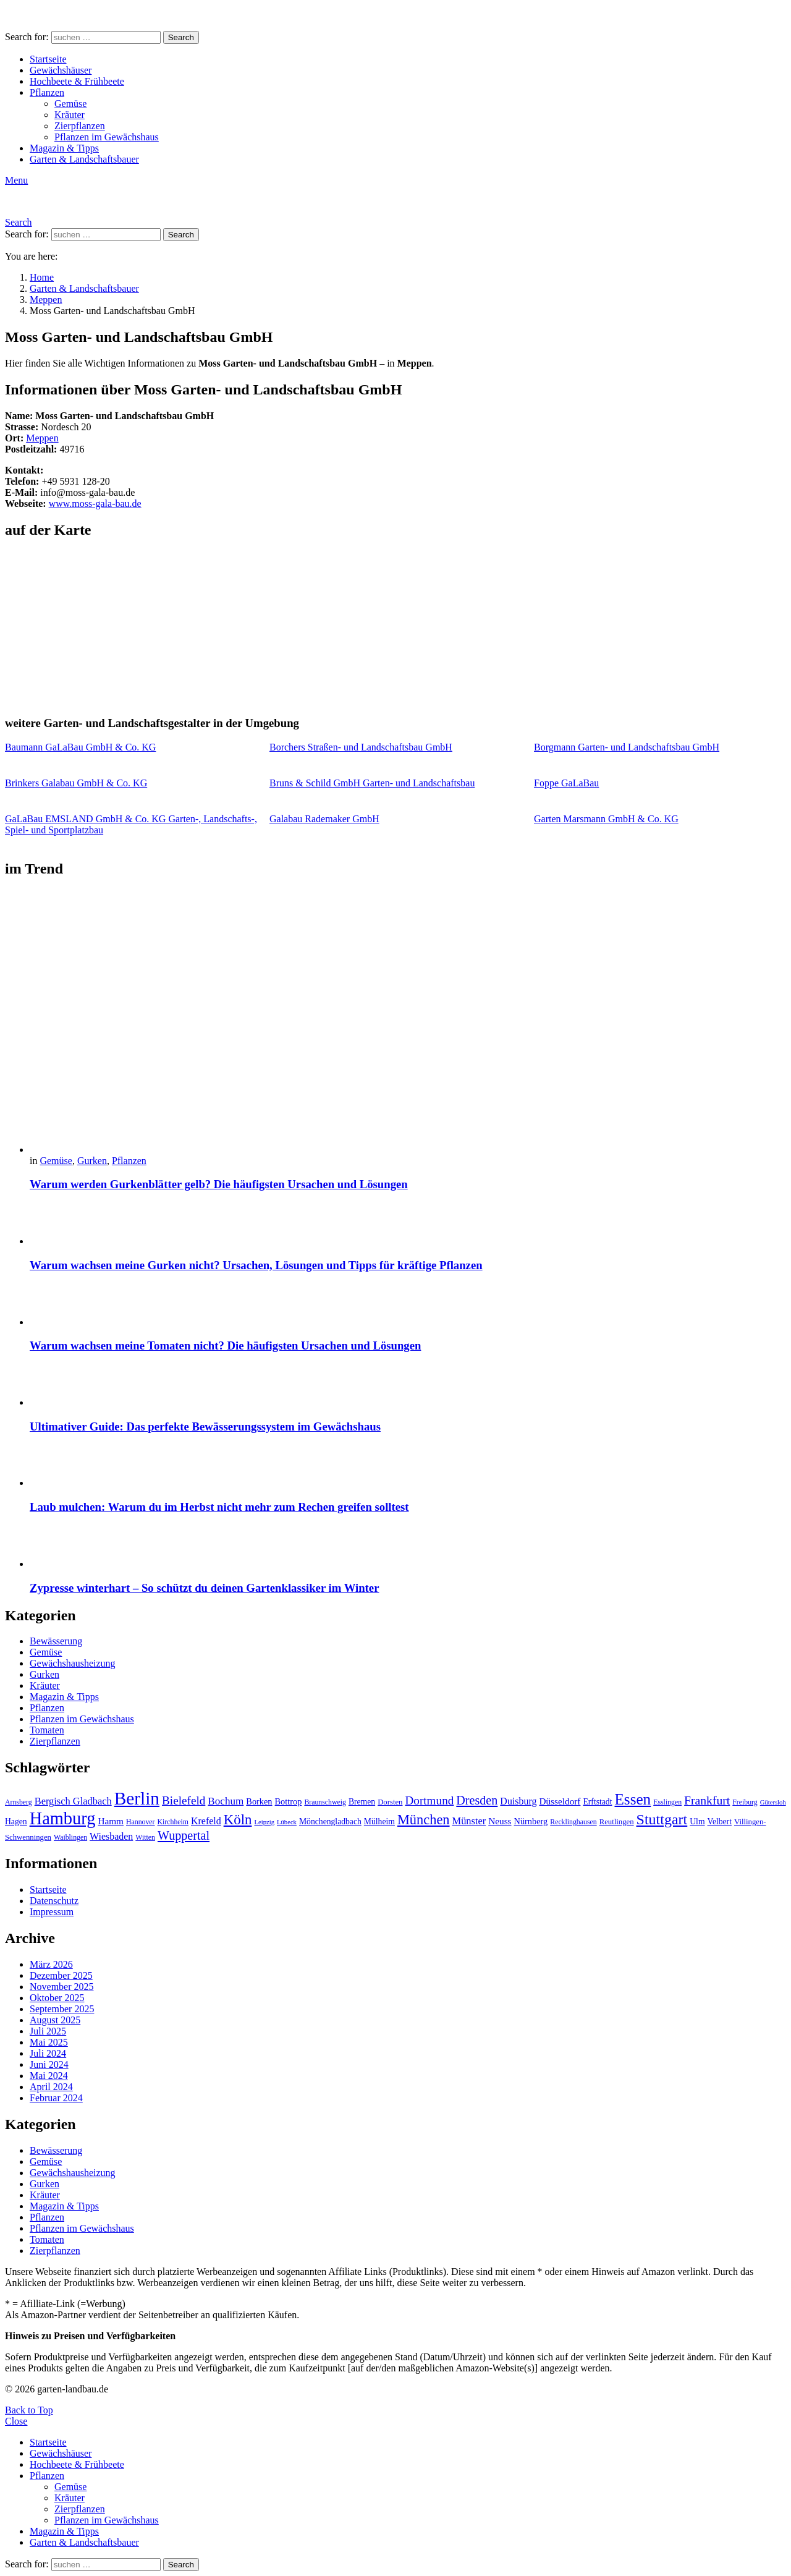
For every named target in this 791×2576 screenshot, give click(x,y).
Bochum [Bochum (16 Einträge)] (225, 1801)
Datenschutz (54, 1900)
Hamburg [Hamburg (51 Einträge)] (63, 1818)
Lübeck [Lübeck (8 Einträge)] (287, 1822)
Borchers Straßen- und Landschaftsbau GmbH (360, 747)
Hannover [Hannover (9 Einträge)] (140, 1821)
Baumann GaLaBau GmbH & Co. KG (80, 747)
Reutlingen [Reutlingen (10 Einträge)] (616, 1821)
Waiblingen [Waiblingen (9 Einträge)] (70, 1837)
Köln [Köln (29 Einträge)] (238, 1819)
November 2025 (62, 1986)
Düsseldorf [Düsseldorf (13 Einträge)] (559, 1801)
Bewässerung (56, 1641)
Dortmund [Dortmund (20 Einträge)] (429, 1800)
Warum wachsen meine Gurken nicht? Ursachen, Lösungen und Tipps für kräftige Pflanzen (256, 1265)
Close (16, 2421)
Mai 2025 (49, 2042)
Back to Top (29, 2410)
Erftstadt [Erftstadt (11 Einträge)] (597, 1801)
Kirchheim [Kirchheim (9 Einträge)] (173, 1821)
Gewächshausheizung (73, 1663)
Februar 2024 (56, 2098)
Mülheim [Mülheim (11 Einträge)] (379, 1821)
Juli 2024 (48, 2053)
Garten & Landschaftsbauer (84, 159)
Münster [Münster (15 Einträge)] (469, 1821)
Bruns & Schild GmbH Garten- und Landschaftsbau (372, 783)
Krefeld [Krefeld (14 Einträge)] (206, 1821)
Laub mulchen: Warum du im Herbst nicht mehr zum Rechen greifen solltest (219, 1506)
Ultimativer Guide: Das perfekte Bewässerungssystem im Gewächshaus (205, 1426)
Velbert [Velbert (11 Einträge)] (720, 1821)
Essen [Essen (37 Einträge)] (632, 1799)
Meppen (42, 438)
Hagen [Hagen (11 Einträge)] (16, 1821)
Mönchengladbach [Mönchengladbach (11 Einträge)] (330, 1821)
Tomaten (47, 1730)
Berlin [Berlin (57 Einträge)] (136, 1798)
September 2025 (62, 2009)
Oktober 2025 (57, 1997)
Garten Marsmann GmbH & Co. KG (606, 819)
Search (181, 37)
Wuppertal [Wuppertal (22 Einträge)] (183, 1835)
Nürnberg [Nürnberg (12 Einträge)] (531, 1821)
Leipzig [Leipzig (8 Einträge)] (264, 1822)
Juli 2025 (48, 2031)
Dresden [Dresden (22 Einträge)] (476, 1800)
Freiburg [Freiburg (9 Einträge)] (744, 1802)
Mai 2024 (49, 2075)
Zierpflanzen (79, 126)
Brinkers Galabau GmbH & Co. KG (76, 783)
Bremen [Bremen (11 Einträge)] (362, 1801)
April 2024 (51, 2086)
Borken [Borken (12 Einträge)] (259, 1801)
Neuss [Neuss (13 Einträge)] (499, 1821)
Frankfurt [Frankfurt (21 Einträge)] (707, 1800)
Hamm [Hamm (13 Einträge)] (111, 1821)
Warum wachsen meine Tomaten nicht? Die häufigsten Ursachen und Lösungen (225, 1345)
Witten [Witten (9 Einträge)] (145, 1837)
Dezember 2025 (61, 1975)
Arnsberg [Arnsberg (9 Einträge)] (18, 1802)
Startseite (48, 59)
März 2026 (51, 1964)
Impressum (52, 1911)
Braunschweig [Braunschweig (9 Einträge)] (325, 1802)
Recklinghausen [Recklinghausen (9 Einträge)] (573, 1821)
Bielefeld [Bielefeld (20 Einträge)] (183, 1800)
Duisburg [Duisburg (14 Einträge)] (518, 1801)
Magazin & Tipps (64, 148)
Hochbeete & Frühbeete (77, 81)
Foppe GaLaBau (566, 783)
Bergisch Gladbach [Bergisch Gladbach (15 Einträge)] (73, 1801)
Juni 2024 (49, 2064)
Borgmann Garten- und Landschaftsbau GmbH (626, 747)
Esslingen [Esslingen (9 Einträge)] (667, 1802)
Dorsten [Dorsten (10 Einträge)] (390, 1802)
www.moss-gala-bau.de (95, 503)
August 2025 (55, 2020)
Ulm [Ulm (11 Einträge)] (697, 1821)
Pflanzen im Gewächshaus (106, 137)
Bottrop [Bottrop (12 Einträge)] (288, 1801)
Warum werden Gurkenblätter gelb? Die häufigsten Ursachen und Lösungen (219, 1184)
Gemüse (70, 103)
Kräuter (69, 114)
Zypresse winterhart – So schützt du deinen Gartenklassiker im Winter (204, 1587)
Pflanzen (47, 92)
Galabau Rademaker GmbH (324, 819)
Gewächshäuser (60, 70)
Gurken (92, 1160)
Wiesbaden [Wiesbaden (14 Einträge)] (111, 1836)
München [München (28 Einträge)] (423, 1819)
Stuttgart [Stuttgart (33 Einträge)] (662, 1819)
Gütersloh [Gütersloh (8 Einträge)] (773, 1802)
